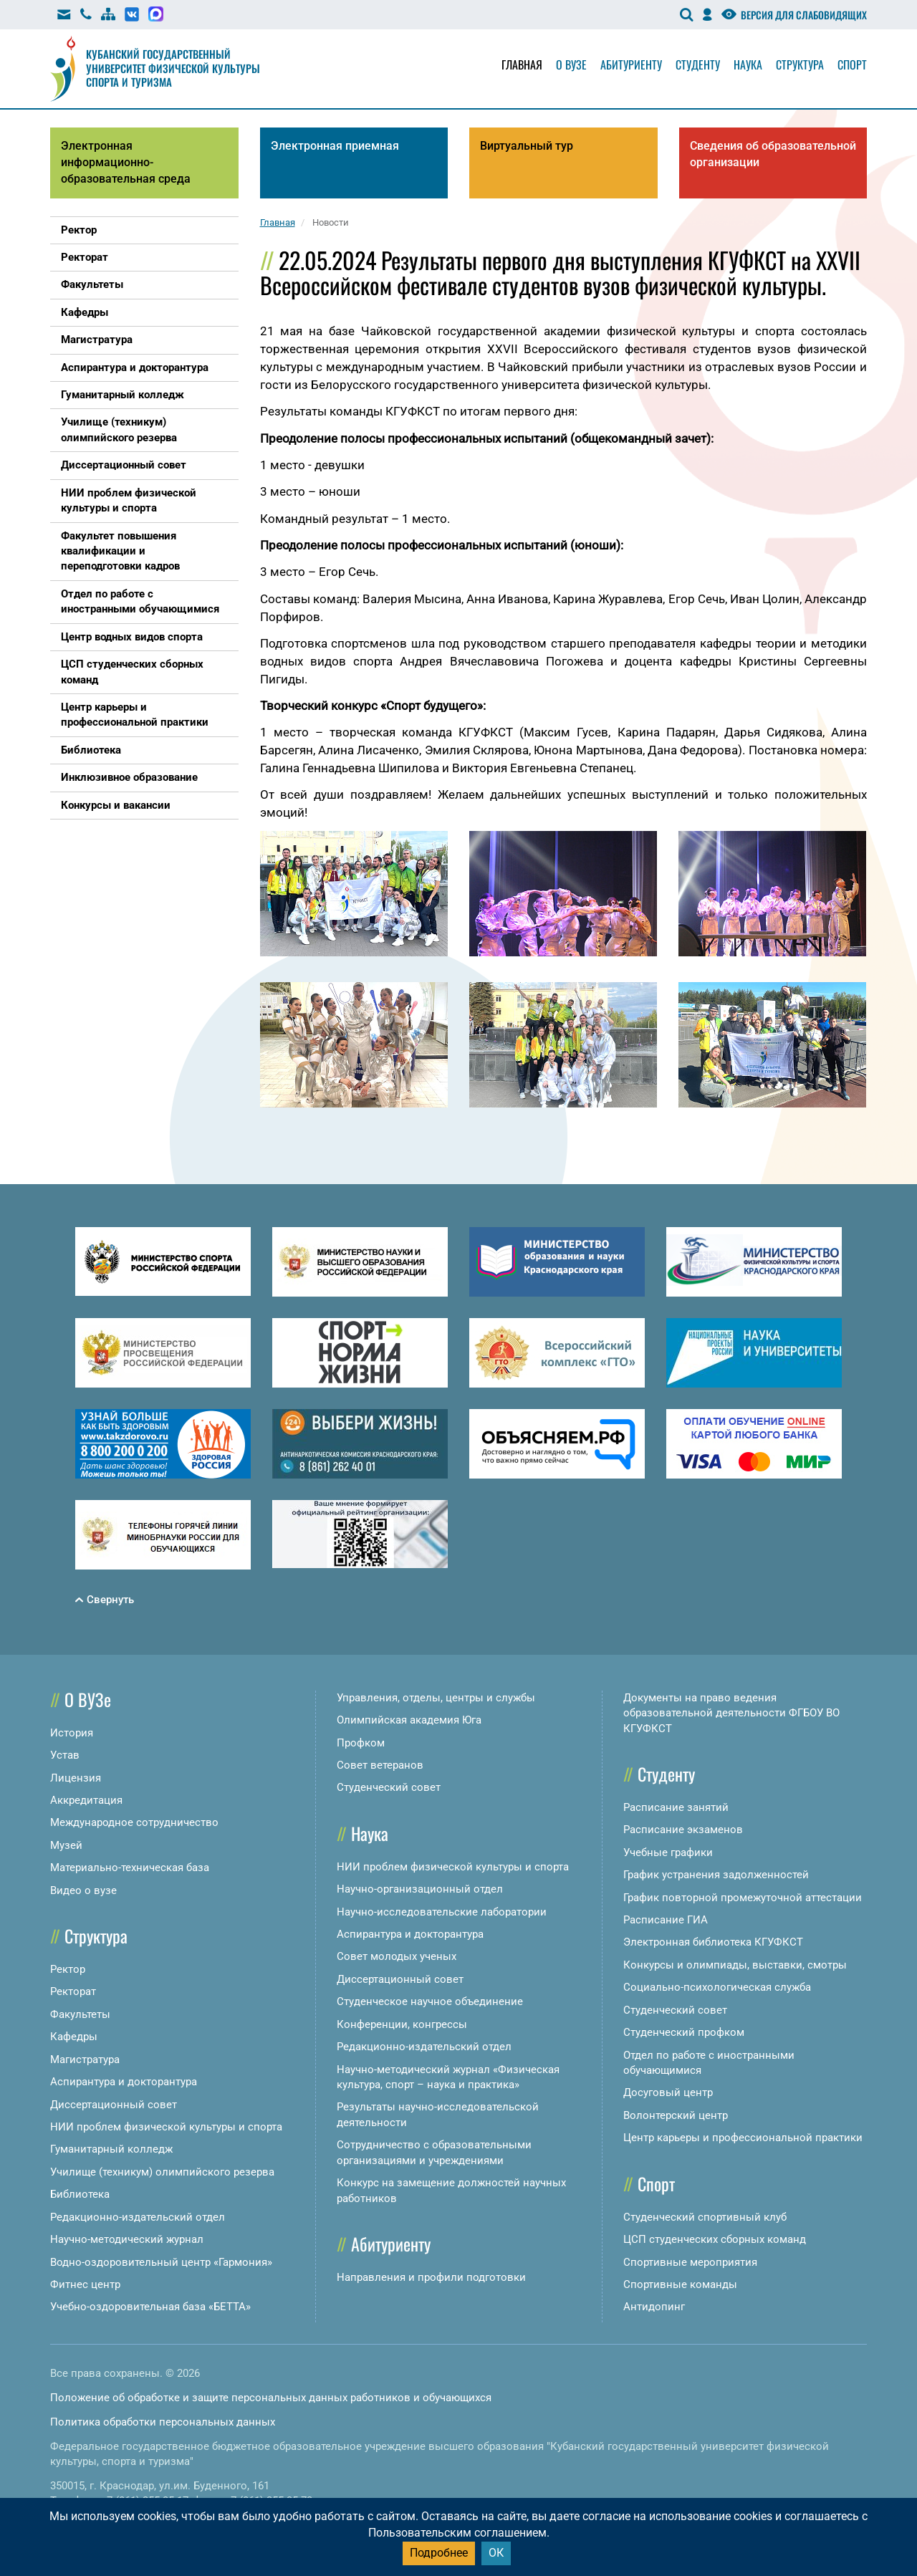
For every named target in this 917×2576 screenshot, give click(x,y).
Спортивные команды (680, 2284)
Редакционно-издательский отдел (137, 2217)
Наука (748, 64)
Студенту (698, 64)
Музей (66, 1845)
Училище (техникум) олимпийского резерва (162, 2172)
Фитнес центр (85, 2284)
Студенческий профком (683, 2032)
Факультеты (80, 2014)
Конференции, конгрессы (402, 2024)
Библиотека (80, 2194)
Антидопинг (654, 2306)
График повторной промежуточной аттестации (742, 1897)
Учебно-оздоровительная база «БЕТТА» (150, 2306)
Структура (800, 64)
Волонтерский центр (675, 2115)
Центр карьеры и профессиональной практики (743, 2137)
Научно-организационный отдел (420, 1889)
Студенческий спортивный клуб (705, 2217)
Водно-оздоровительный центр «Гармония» (161, 2262)
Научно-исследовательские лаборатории (442, 1911)
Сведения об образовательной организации (773, 154)
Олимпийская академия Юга (409, 1720)
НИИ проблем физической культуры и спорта (166, 2126)
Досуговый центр (668, 2092)
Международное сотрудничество (134, 1822)
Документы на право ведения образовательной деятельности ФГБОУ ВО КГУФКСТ (731, 1713)
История (71, 1732)
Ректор (67, 1969)
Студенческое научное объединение (430, 2001)
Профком (361, 1742)
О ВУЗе (87, 1699)
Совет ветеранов (380, 1765)
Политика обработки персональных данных (162, 2422)
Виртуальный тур (526, 146)
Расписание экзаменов (683, 1829)
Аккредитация (86, 1800)
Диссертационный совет (113, 2104)
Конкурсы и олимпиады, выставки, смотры (735, 1965)
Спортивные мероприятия (690, 2262)
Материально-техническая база (129, 1867)
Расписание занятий (676, 1807)
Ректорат (73, 1991)
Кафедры (73, 2036)
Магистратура (85, 2059)
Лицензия (75, 1778)
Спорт (852, 64)
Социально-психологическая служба (717, 1987)
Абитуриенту (631, 64)
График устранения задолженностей (716, 1874)
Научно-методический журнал (126, 2239)
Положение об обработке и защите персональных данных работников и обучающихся (270, 2397)
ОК (496, 2553)
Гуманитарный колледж (111, 2149)
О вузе (571, 64)
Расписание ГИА (665, 1919)
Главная (521, 64)
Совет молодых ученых (396, 1956)
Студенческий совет (389, 1787)
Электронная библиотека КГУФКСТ (713, 1942)
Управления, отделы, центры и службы (436, 1697)
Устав (65, 1755)
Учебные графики (668, 1852)
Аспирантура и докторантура (123, 2081)
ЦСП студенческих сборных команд (714, 2239)
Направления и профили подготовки (431, 2277)
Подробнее (439, 2553)
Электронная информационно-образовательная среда (126, 162)
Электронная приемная (335, 146)
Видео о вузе (83, 1890)
